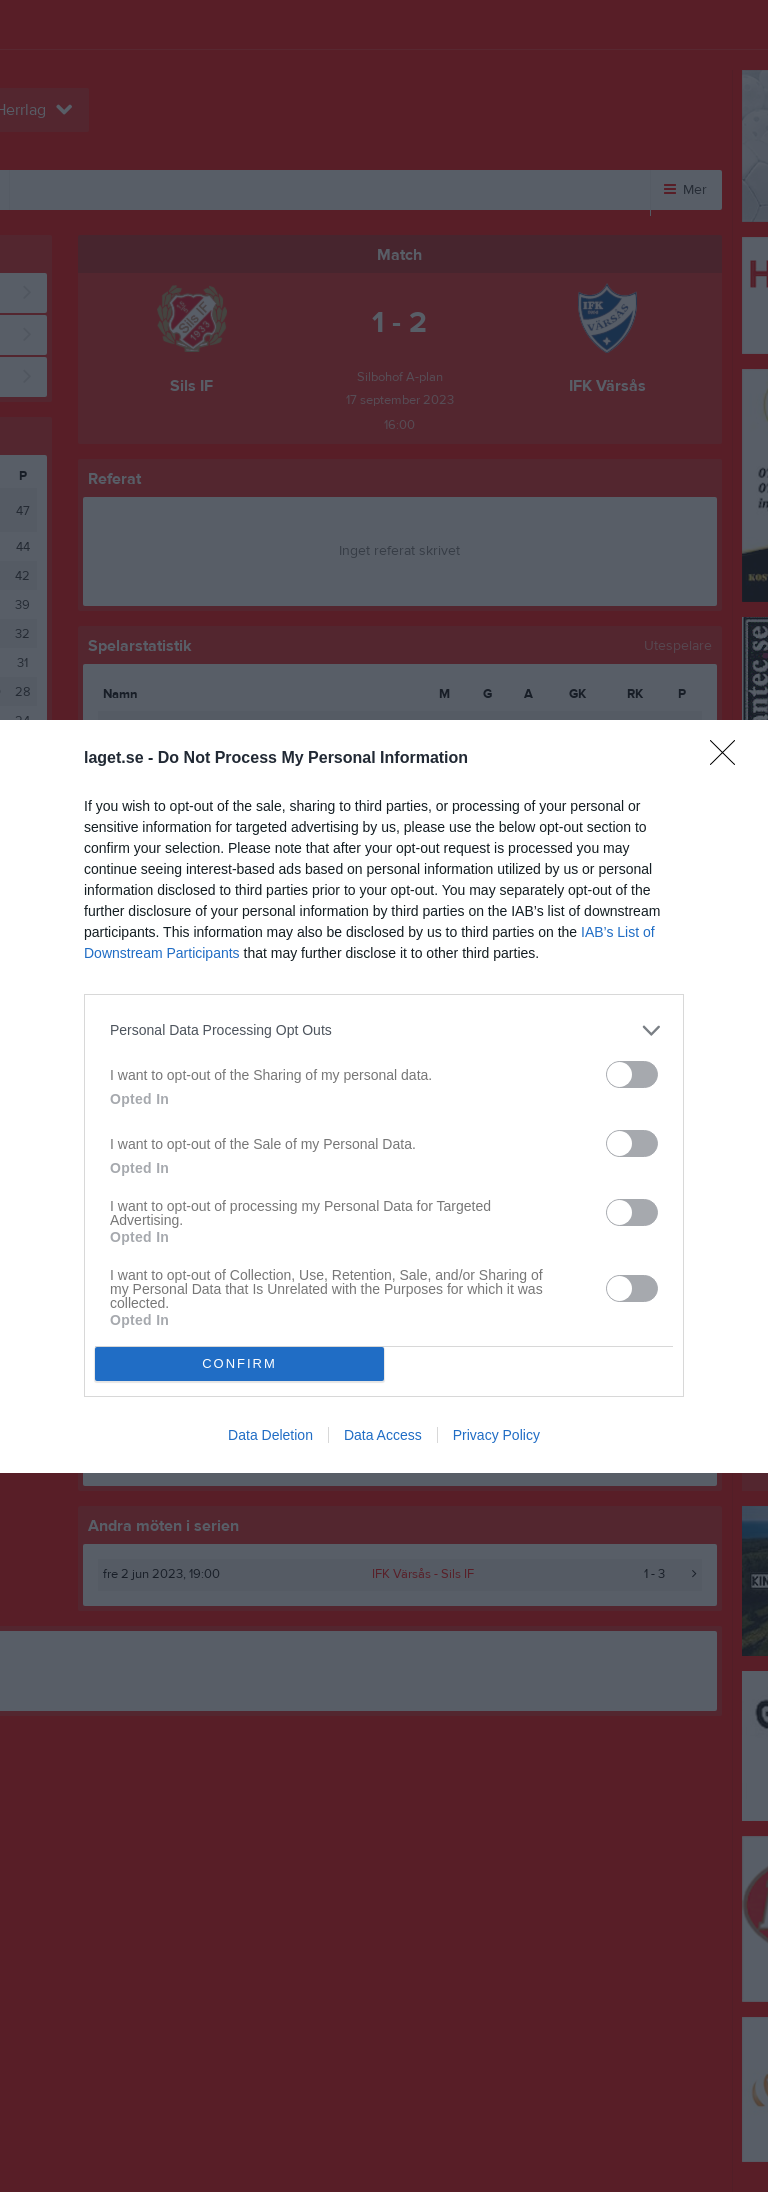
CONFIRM (239, 1363)
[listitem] (384, 1030)
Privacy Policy (496, 1435)
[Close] (729, 759)
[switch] (632, 1074)
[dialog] (384, 1096)
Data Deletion (270, 1435)
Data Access (383, 1435)
